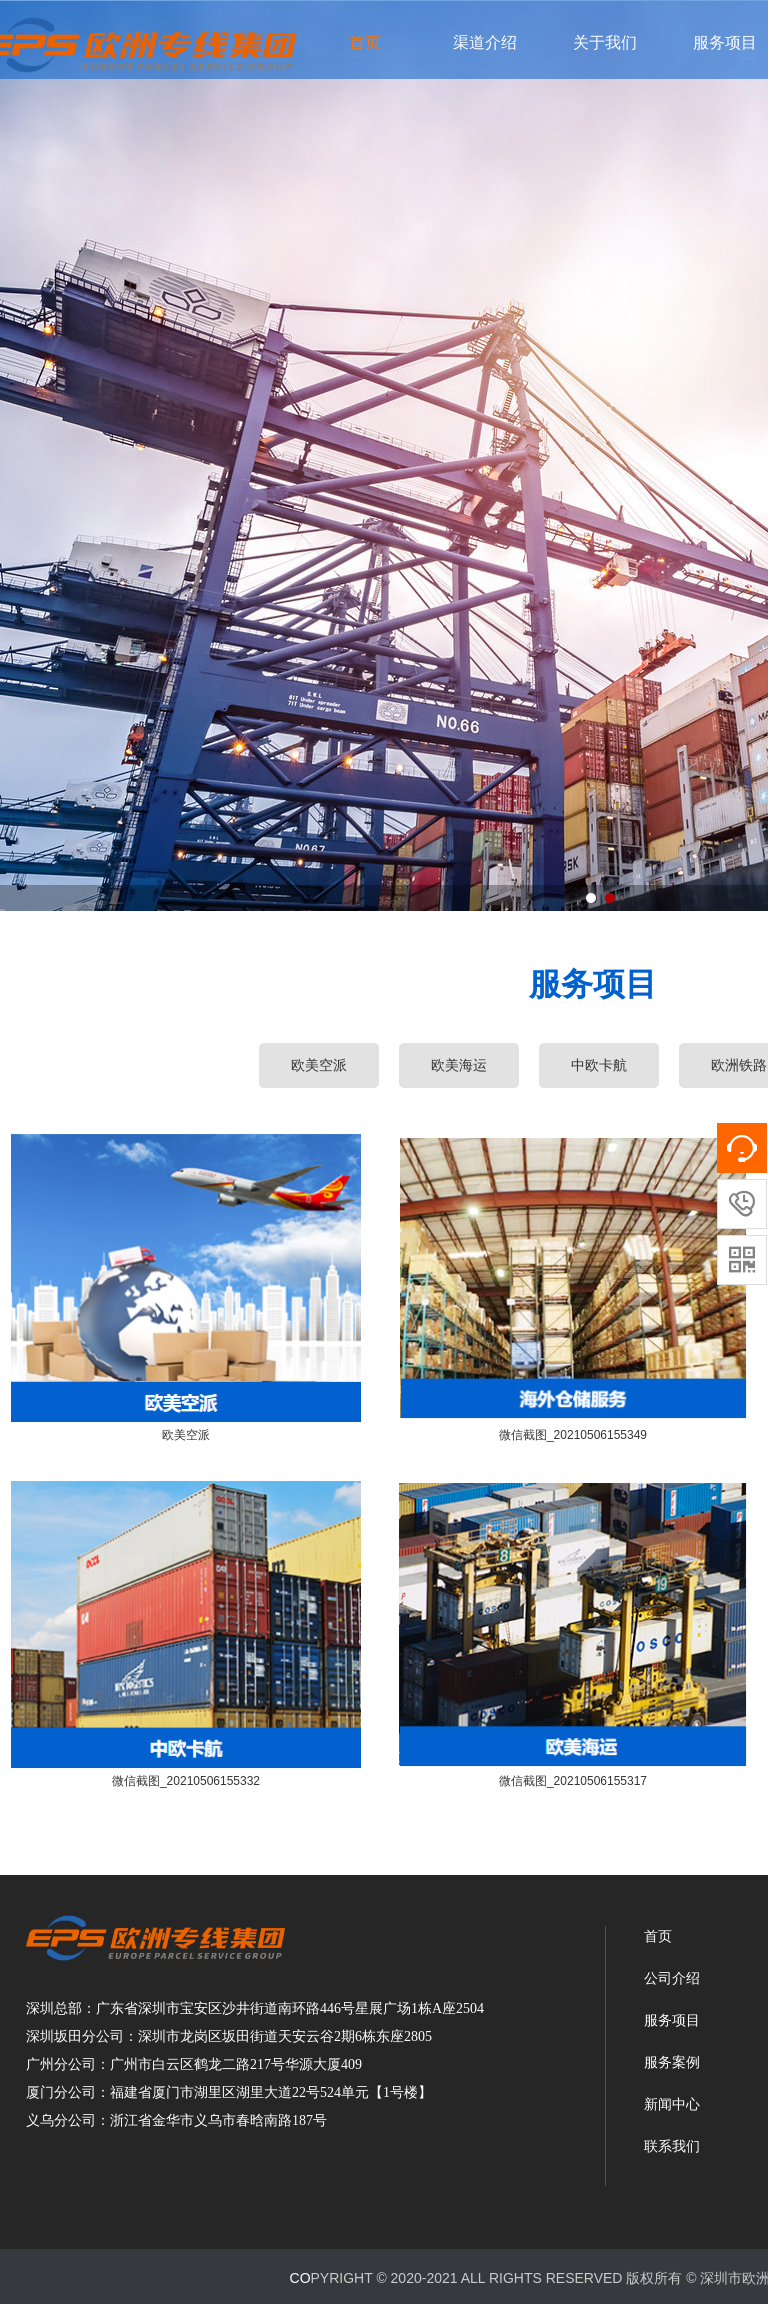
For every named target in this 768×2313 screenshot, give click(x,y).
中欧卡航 (599, 1065)
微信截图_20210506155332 (186, 1781)
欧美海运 (459, 1065)
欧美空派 (186, 1435)
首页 (365, 42)
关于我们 (605, 42)
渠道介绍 (485, 42)
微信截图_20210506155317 (573, 1781)
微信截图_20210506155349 (573, 1435)
